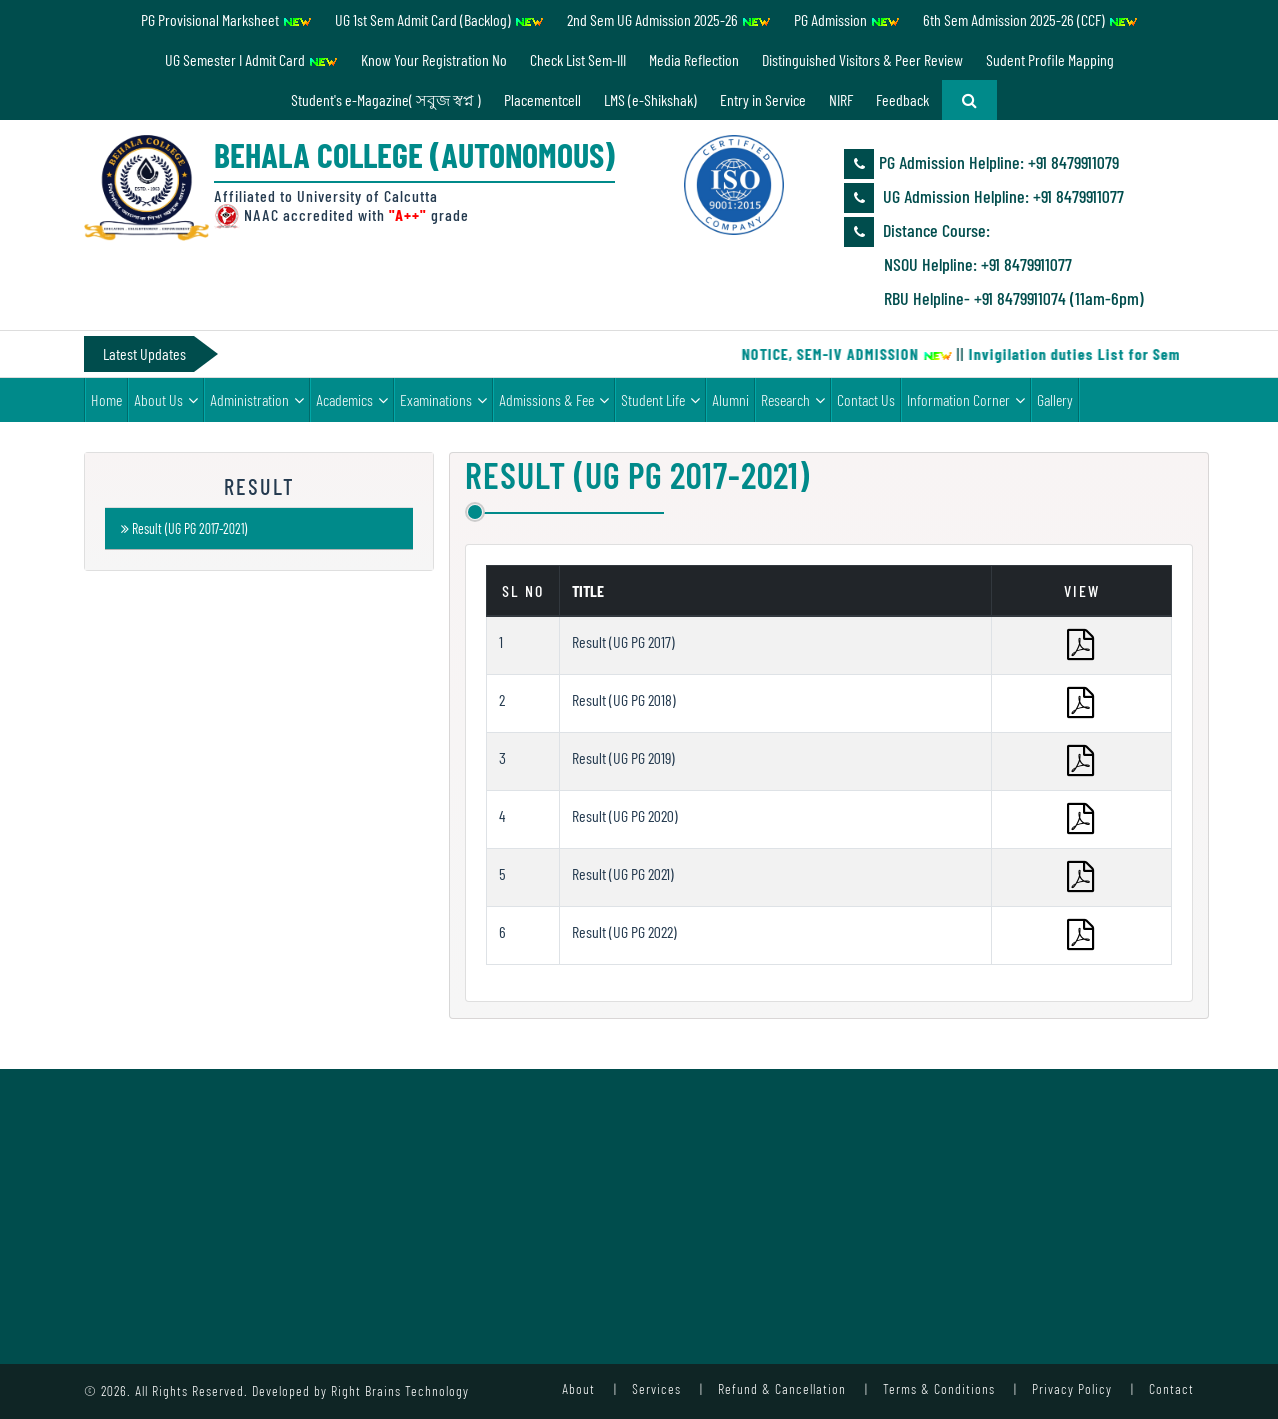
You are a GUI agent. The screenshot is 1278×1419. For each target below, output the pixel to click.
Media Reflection (694, 59)
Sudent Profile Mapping (1050, 59)
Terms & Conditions (939, 1388)
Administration (249, 399)
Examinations (436, 399)
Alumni (730, 399)
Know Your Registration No (434, 59)
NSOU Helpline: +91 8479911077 (978, 264)
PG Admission (847, 19)
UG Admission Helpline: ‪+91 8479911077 (984, 198)
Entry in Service (763, 99)
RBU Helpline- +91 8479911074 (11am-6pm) (1014, 298)
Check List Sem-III (578, 59)
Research (785, 399)
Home (106, 399)
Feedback (902, 99)
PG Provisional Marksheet (226, 19)
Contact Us (866, 399)
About (578, 1388)
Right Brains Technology (400, 1390)
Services (656, 1388)
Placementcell (542, 99)
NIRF (841, 99)
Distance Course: (917, 232)
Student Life (653, 399)
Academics (344, 399)
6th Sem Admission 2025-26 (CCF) (1030, 19)
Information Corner (958, 399)
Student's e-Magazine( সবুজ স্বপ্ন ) (386, 99)
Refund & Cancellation (782, 1388)
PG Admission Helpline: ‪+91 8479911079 (981, 164)
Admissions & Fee (546, 399)
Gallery (1055, 399)
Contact (1171, 1388)
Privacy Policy (1072, 1388)
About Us (158, 399)
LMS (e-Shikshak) (650, 99)
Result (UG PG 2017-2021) (184, 528)
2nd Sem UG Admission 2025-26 (669, 19)
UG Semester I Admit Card (251, 59)
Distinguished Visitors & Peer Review (862, 59)
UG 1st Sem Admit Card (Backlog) (439, 19)
